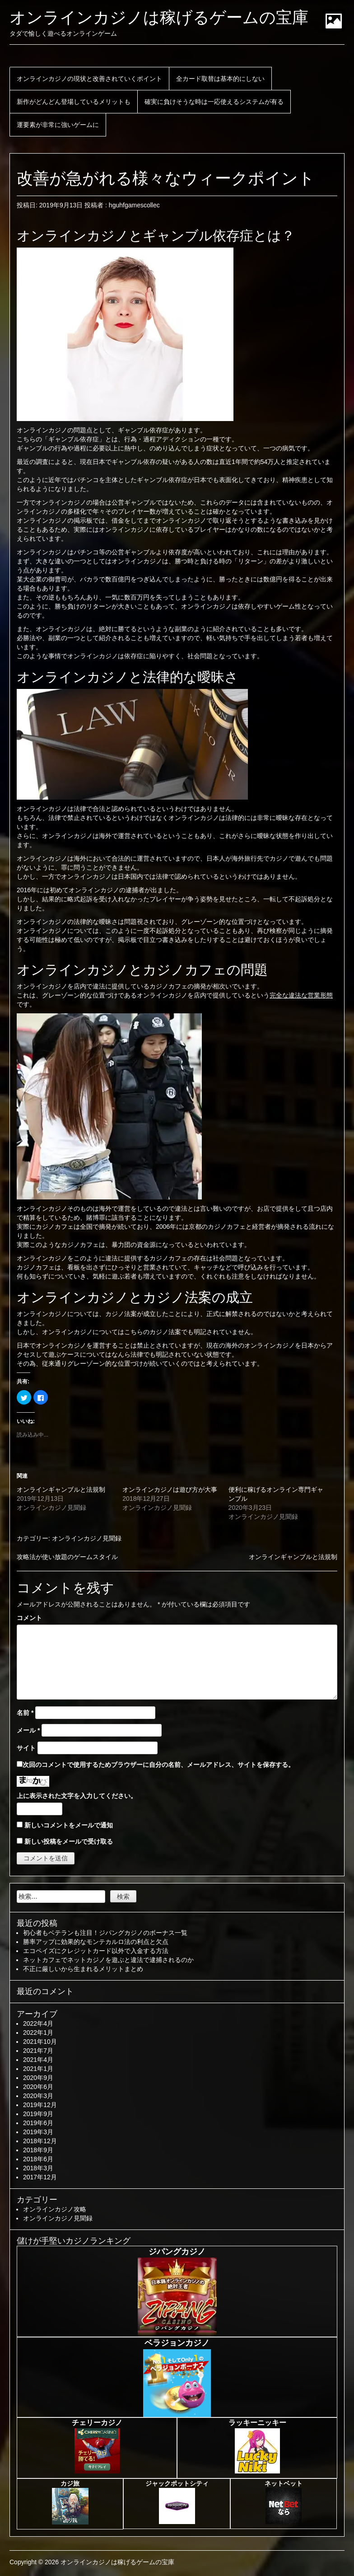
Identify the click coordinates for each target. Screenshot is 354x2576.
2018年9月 (38, 2150)
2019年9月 (38, 2113)
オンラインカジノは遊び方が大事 (169, 1489)
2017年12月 (40, 2177)
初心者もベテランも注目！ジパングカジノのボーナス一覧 (105, 1932)
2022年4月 (38, 2023)
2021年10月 (40, 2041)
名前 (25, 1712)
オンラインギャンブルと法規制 (61, 1489)
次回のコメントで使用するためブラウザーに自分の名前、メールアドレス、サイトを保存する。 (158, 1764)
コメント (29, 1617)
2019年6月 (38, 2122)
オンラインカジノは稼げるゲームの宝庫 (158, 17)
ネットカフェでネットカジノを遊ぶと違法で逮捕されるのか (108, 1959)
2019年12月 (40, 2104)
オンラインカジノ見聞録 (86, 1538)
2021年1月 (38, 2068)
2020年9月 (38, 2077)
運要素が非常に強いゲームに (58, 124)
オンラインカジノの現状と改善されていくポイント (89, 78)
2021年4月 (38, 2059)
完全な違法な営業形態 (301, 995)
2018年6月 (38, 2159)
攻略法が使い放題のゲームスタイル (67, 1556)
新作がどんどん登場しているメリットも (73, 101)
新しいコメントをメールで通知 (68, 1825)
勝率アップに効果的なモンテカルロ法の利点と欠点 (95, 1941)
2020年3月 (38, 2095)
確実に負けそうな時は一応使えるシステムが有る (214, 101)
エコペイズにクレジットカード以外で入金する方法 (95, 1950)
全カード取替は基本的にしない (220, 78)
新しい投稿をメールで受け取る (68, 1841)
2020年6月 (38, 2086)
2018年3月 (38, 2168)
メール (28, 1730)
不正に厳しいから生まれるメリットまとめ (83, 1968)
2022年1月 (38, 2032)
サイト (26, 1748)
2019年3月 (38, 2132)
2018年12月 (40, 2141)
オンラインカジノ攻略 (54, 2209)
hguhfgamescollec (134, 205)
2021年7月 (38, 2050)
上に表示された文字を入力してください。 (77, 1795)
